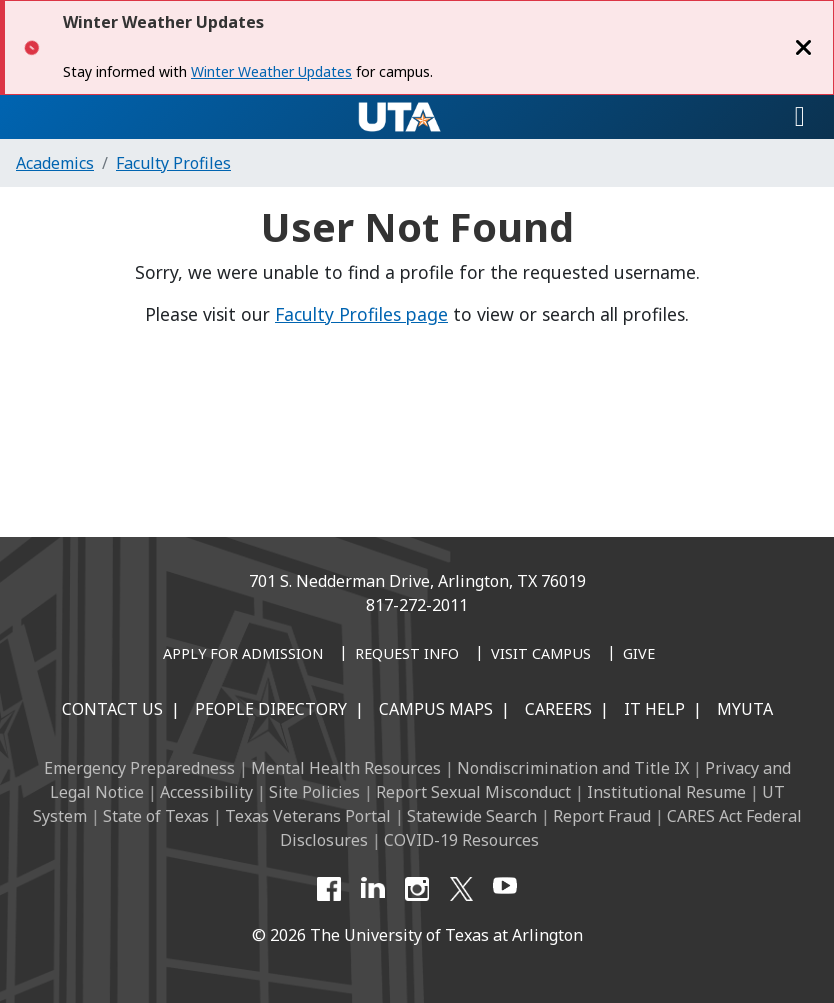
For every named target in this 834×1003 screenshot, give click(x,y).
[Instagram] (417, 889)
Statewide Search (472, 816)
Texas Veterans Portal (308, 816)
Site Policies (314, 792)
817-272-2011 (417, 605)
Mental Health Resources (346, 768)
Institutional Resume (666, 792)
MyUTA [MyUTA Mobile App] (745, 709)
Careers (558, 709)
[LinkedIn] (373, 889)
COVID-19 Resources (461, 840)
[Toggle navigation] (800, 117)
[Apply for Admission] (243, 655)
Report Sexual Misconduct (473, 792)
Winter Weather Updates (271, 71)
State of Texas (156, 816)
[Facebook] (329, 889)
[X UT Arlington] (461, 889)
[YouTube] (505, 889)
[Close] (804, 47)
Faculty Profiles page (361, 314)
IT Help (654, 709)
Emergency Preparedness (139, 768)
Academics (55, 163)
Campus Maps (436, 709)
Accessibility (206, 792)
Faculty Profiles (173, 163)
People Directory (271, 709)
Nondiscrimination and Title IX (573, 768)
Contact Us (112, 709)
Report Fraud (602, 816)
